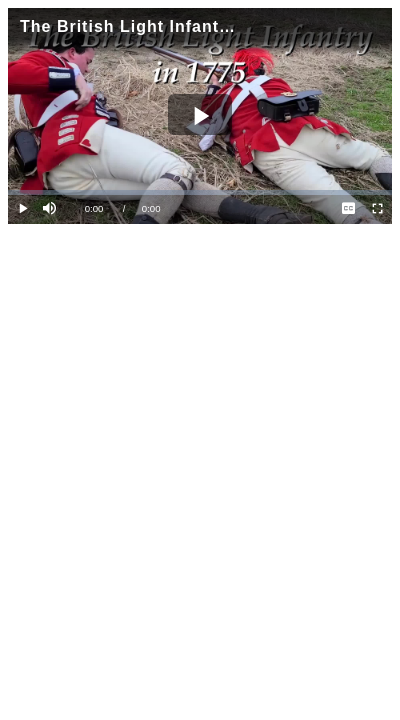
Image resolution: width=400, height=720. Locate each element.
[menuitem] (348, 209)
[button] (51, 209)
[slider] (200, 192)
